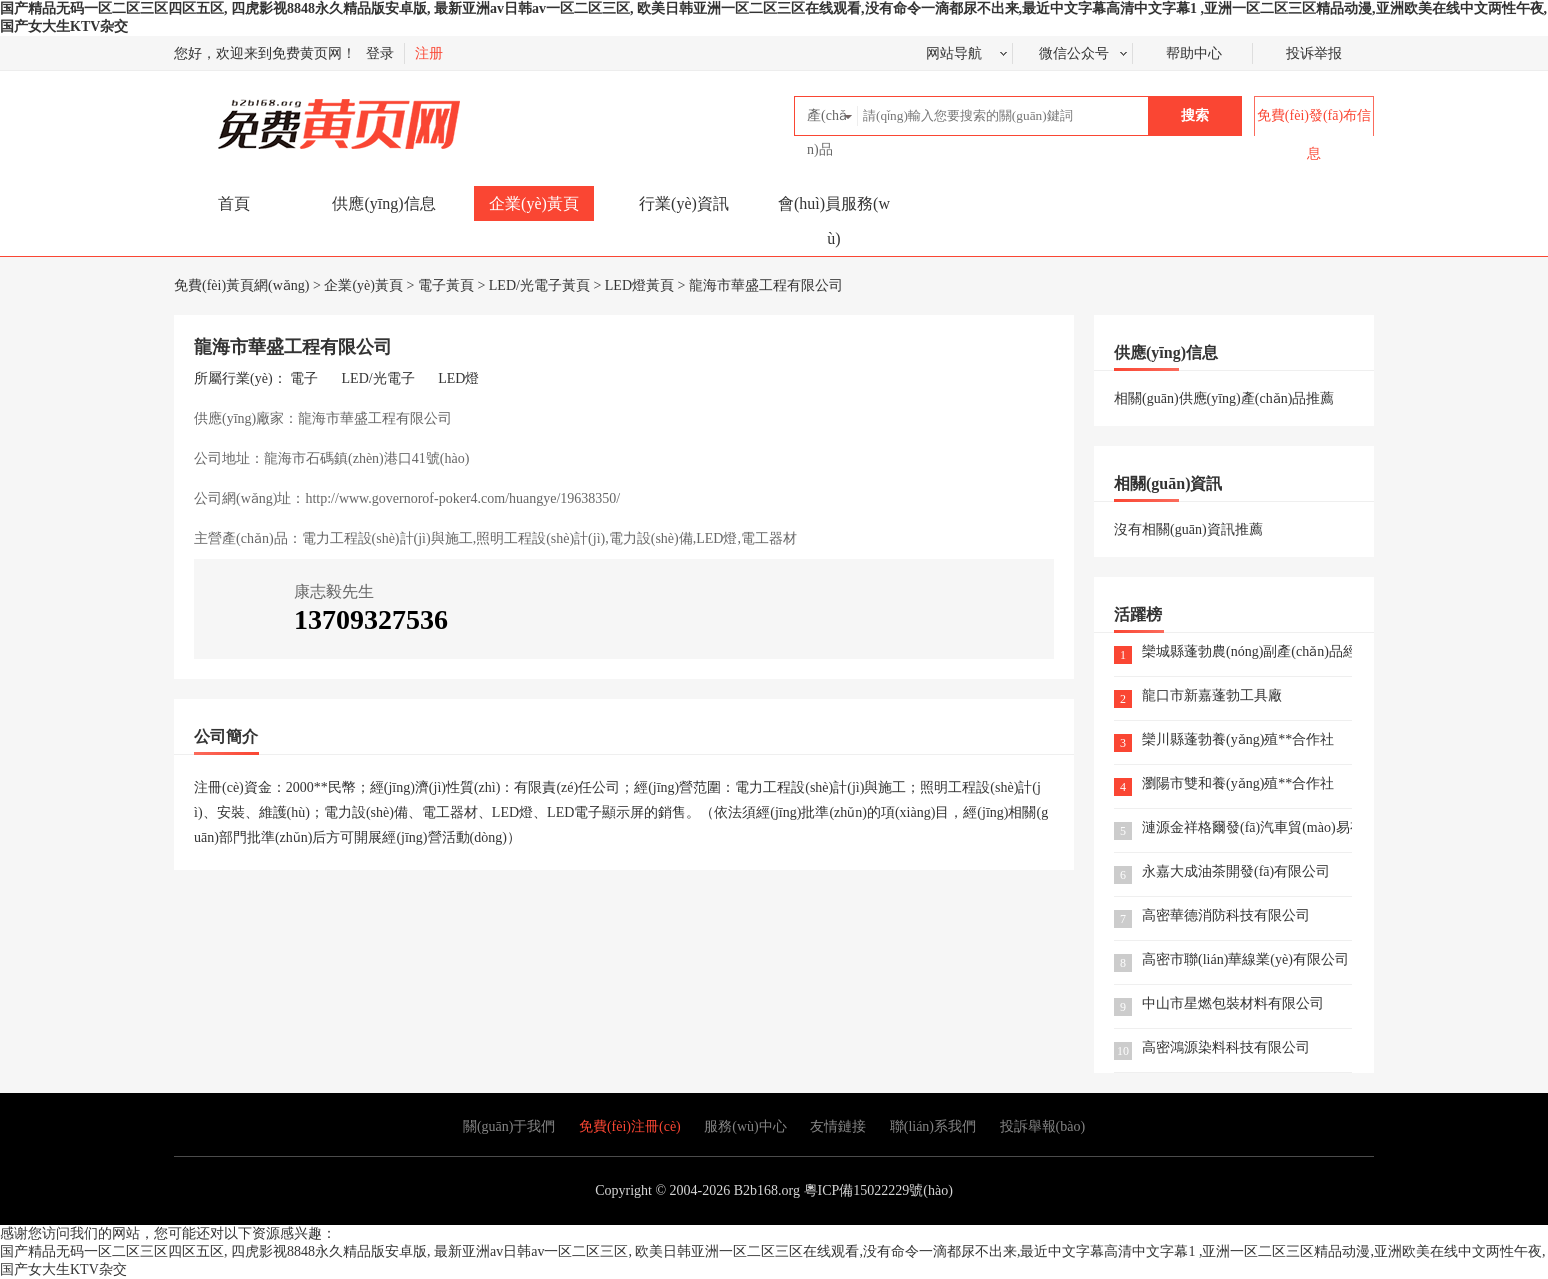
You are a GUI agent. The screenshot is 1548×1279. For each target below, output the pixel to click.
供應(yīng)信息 (383, 203)
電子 (304, 378)
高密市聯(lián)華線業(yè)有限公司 (1245, 960)
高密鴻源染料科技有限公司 (1226, 1048)
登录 (380, 53)
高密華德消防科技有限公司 (1226, 916)
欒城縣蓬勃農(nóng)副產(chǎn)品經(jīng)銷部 (1247, 652)
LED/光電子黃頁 (539, 285)
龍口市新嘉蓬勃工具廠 (1212, 696)
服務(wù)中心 (745, 1126)
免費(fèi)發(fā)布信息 (1314, 134)
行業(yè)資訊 (684, 203)
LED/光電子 (378, 378)
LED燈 (458, 378)
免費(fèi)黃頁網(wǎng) (295, 115)
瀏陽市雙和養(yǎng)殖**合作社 (1238, 784)
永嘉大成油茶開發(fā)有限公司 (1236, 872)
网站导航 (954, 53)
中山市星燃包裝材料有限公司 (1233, 1004)
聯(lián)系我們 (933, 1126)
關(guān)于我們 (509, 1126)
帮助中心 (1194, 53)
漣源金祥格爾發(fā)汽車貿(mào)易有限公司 (1247, 828)
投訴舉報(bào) (1043, 1126)
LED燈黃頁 (639, 285)
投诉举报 (1314, 53)
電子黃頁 (446, 285)
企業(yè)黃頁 (534, 203)
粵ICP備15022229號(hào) (878, 1190)
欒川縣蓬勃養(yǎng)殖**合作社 (1238, 740)
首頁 (234, 203)
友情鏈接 (838, 1126)
